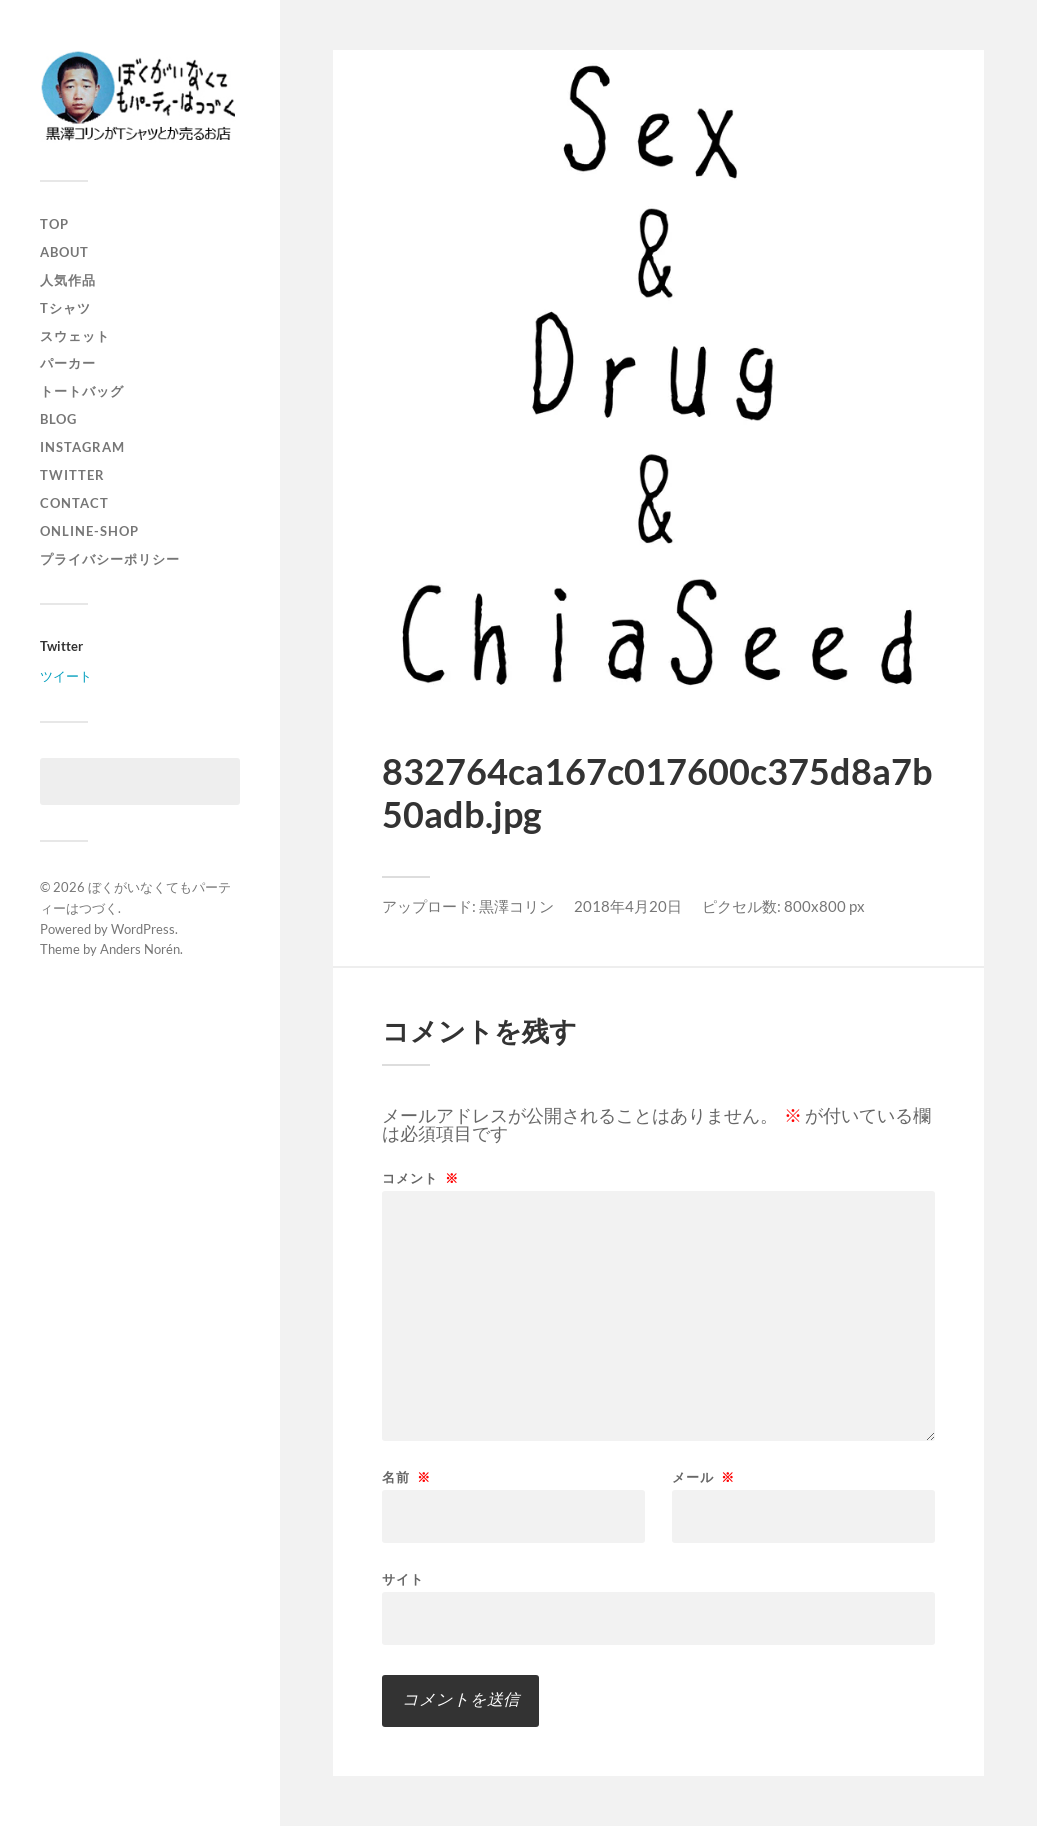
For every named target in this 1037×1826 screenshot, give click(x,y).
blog (58, 419)
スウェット (75, 336)
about (64, 252)
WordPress (143, 929)
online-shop (89, 531)
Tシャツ (65, 308)
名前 (406, 1477)
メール (703, 1477)
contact (74, 503)
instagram (82, 447)
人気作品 (68, 280)
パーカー (68, 363)
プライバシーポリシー (110, 559)
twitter (72, 475)
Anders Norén (140, 949)
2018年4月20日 (628, 906)
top (54, 224)
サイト (403, 1578)
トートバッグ (82, 391)
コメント (420, 1178)
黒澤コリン (516, 906)
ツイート (66, 676)
